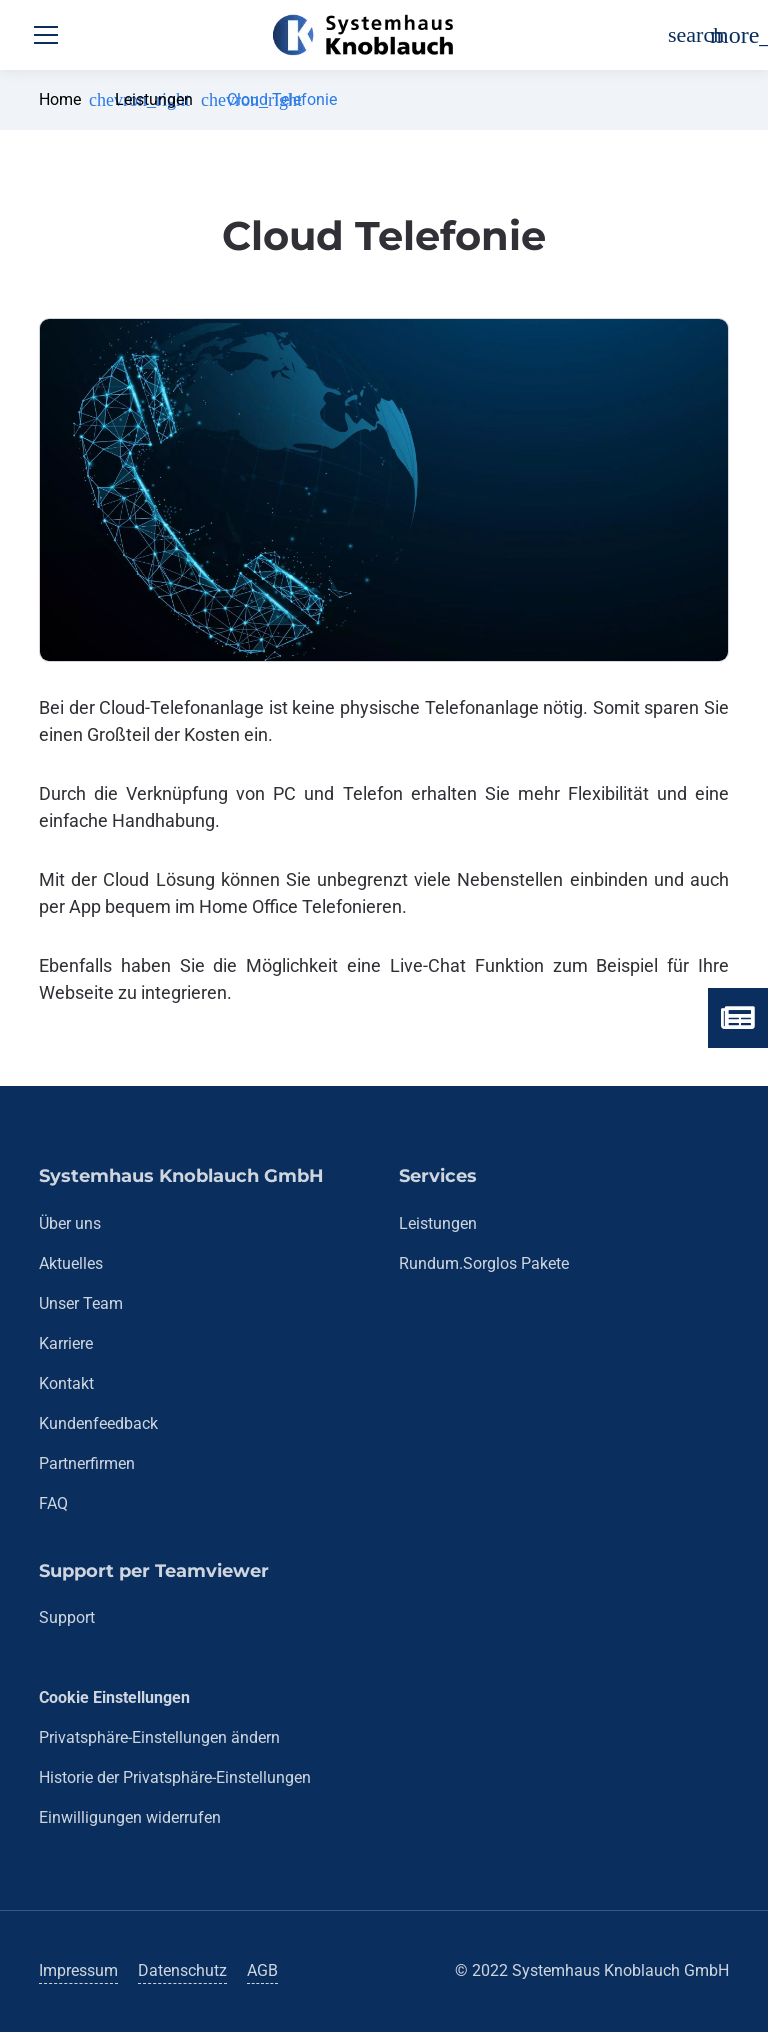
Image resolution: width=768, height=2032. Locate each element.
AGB (262, 1970)
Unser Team (81, 1303)
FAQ (53, 1503)
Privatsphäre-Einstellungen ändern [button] (159, 1737)
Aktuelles (71, 1263)
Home (60, 99)
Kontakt (66, 1383)
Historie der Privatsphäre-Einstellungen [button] (175, 1777)
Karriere (66, 1343)
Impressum (78, 1970)
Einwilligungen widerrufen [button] (130, 1817)
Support (67, 1617)
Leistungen (154, 99)
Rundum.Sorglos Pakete (484, 1263)
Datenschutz (182, 1970)
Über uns (70, 1223)
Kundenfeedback (98, 1423)
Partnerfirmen (87, 1463)
